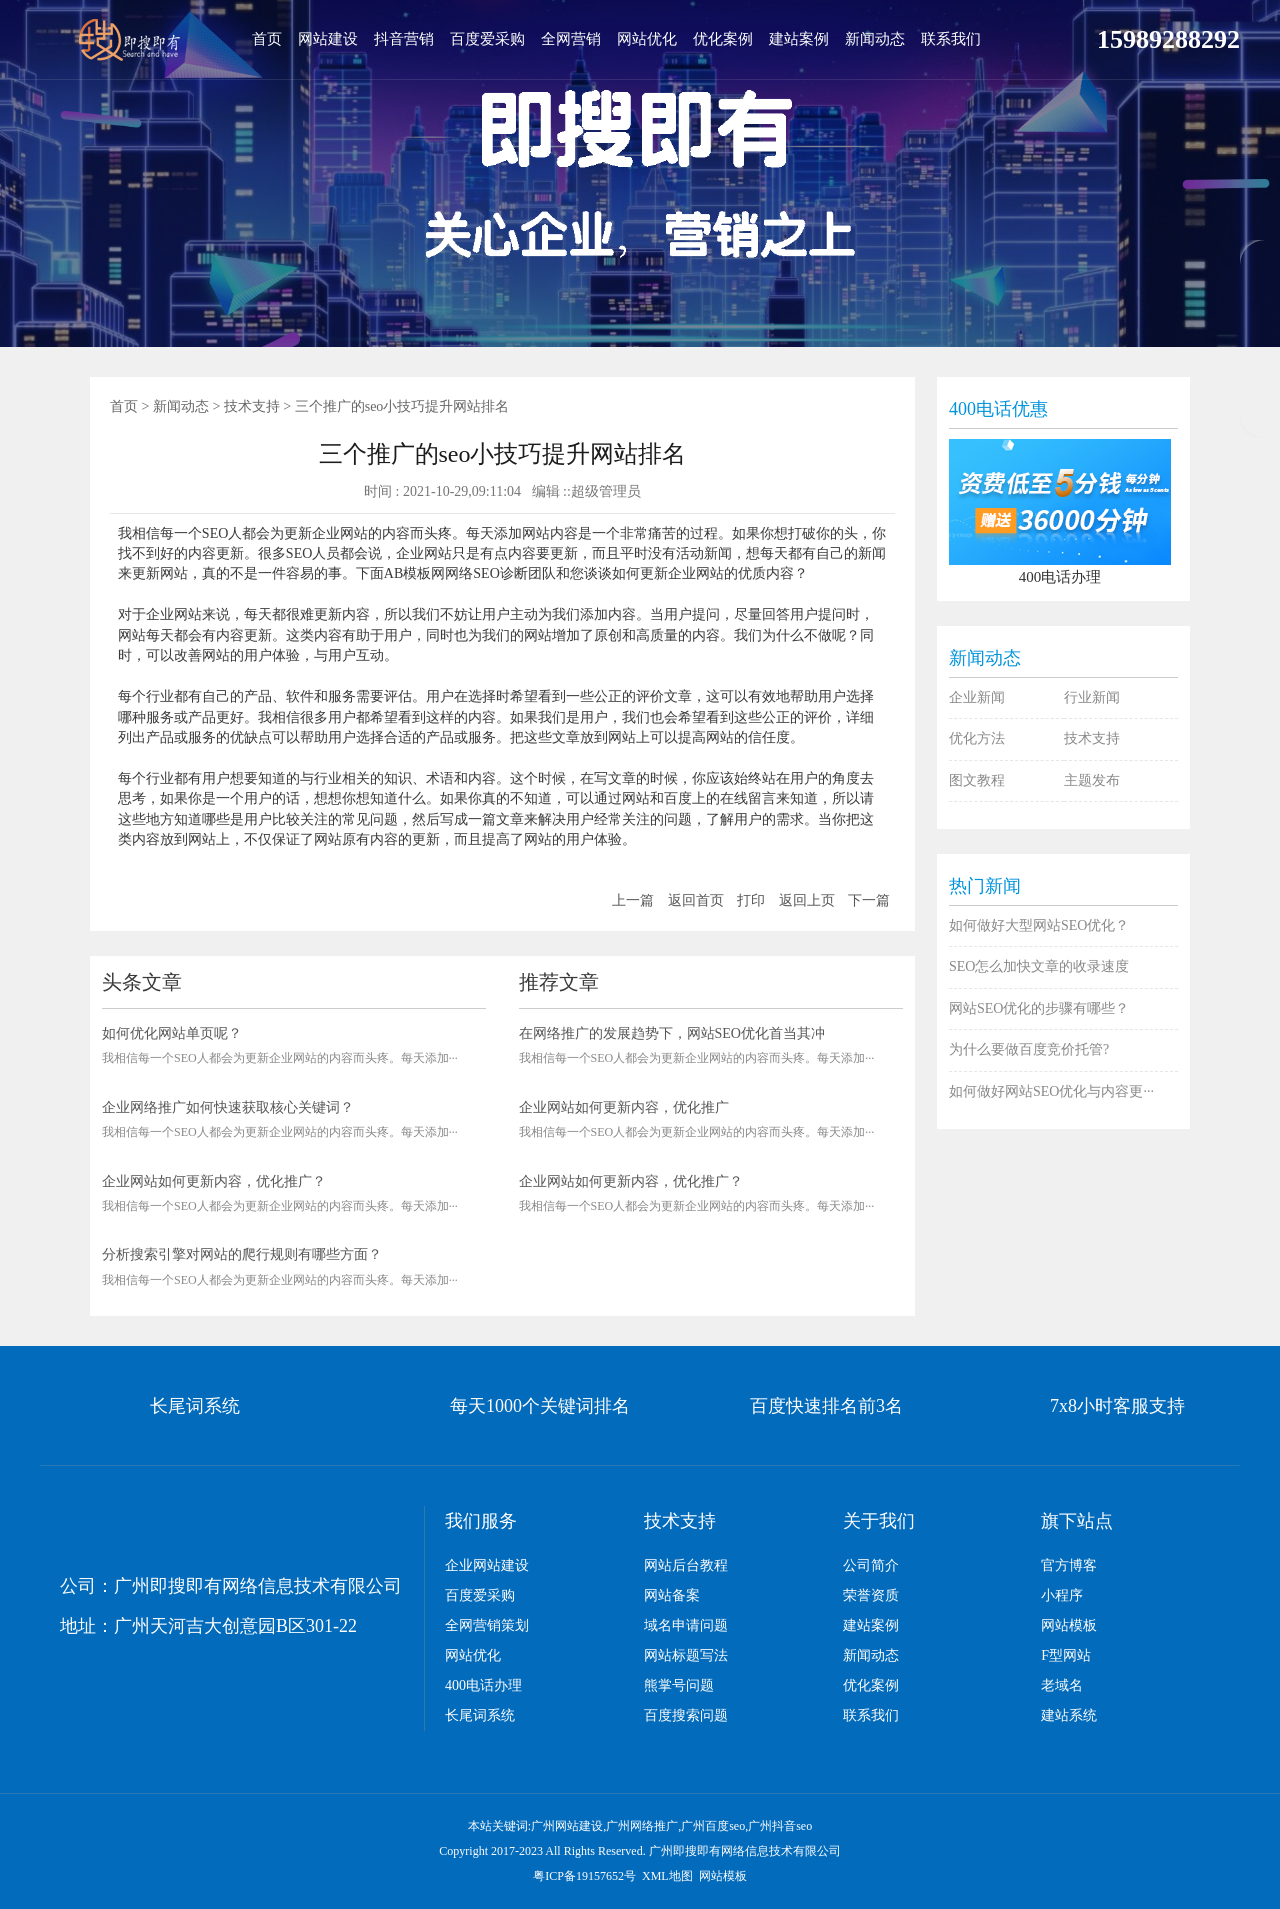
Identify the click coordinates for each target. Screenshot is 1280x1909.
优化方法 (977, 738)
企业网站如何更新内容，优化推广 (624, 1107)
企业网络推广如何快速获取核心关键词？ (228, 1107)
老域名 (1062, 1685)
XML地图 (667, 1876)
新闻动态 (875, 39)
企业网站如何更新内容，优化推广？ (214, 1181)
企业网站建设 (487, 1565)
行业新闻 (1092, 697)
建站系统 (1069, 1715)
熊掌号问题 (679, 1685)
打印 (751, 900)
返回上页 (807, 900)
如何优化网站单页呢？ (172, 1033)
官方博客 (1069, 1565)
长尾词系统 (480, 1715)
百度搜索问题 (686, 1715)
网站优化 (647, 39)
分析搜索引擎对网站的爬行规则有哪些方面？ (242, 1254)
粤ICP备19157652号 (584, 1876)
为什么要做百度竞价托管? (1029, 1049)
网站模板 (1069, 1625)
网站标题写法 (686, 1655)
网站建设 (328, 39)
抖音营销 (404, 39)
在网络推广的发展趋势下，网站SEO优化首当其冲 (672, 1033)
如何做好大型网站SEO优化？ (1039, 925)
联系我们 (951, 39)
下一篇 (869, 900)
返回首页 (696, 900)
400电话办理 (483, 1685)
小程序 (1062, 1595)
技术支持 (252, 406)
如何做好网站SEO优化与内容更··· (1051, 1091)
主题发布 (1092, 780)
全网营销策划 (487, 1625)
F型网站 (1066, 1655)
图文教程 (977, 780)
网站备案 (672, 1595)
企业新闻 (977, 697)
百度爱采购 (487, 39)
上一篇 (633, 900)
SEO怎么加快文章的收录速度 (1039, 966)
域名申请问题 (686, 1625)
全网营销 (571, 39)
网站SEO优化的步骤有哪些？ (1039, 1008)
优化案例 (723, 39)
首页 (267, 39)
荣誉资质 (871, 1595)
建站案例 (799, 39)
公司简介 (871, 1565)
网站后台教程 (686, 1565)
